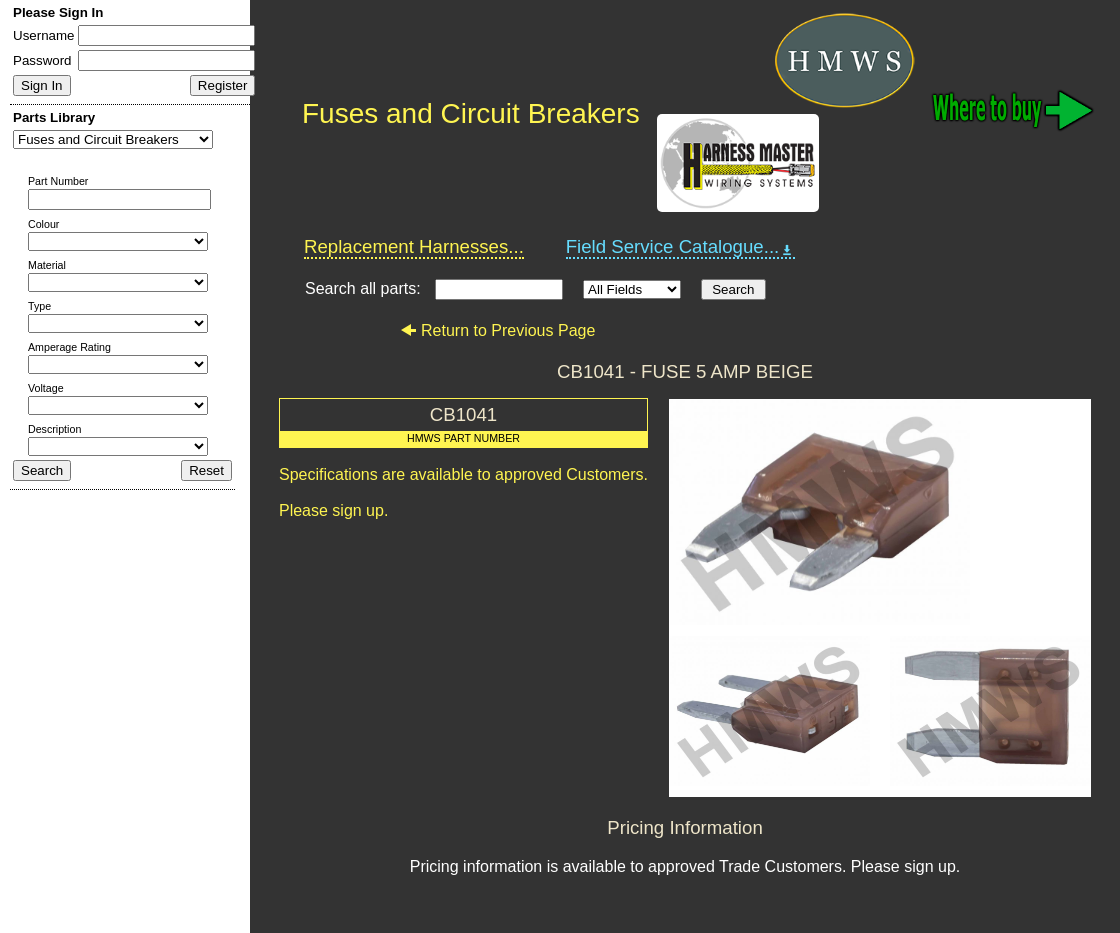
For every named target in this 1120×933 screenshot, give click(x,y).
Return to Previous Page (497, 330)
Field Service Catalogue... (681, 247)
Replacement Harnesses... (414, 246)
